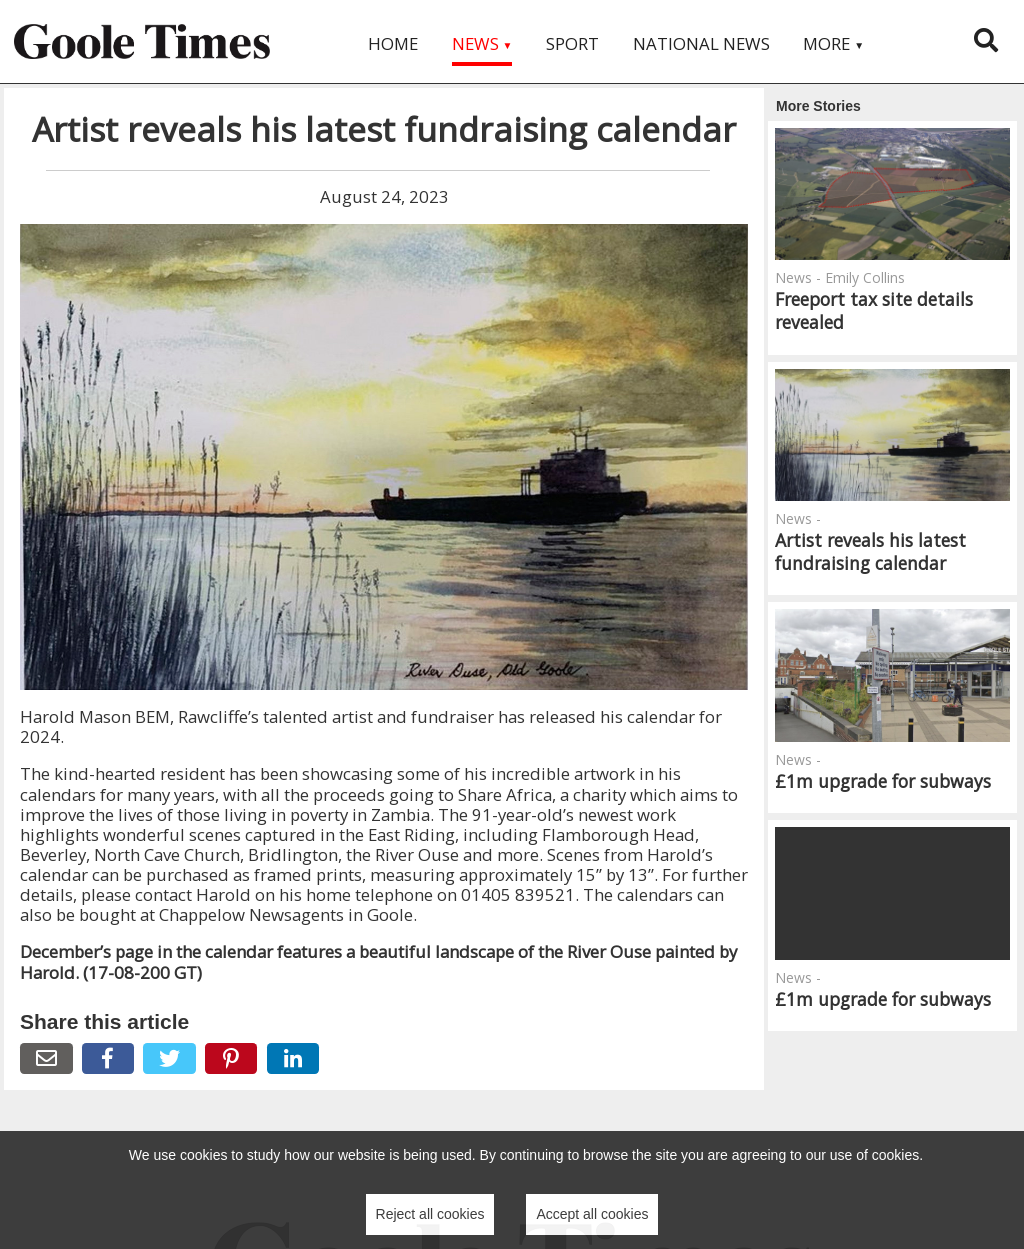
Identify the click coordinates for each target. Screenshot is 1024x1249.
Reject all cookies (430, 1214)
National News (701, 43)
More (833, 43)
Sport (572, 43)
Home (393, 43)
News (482, 43)
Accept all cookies (592, 1214)
